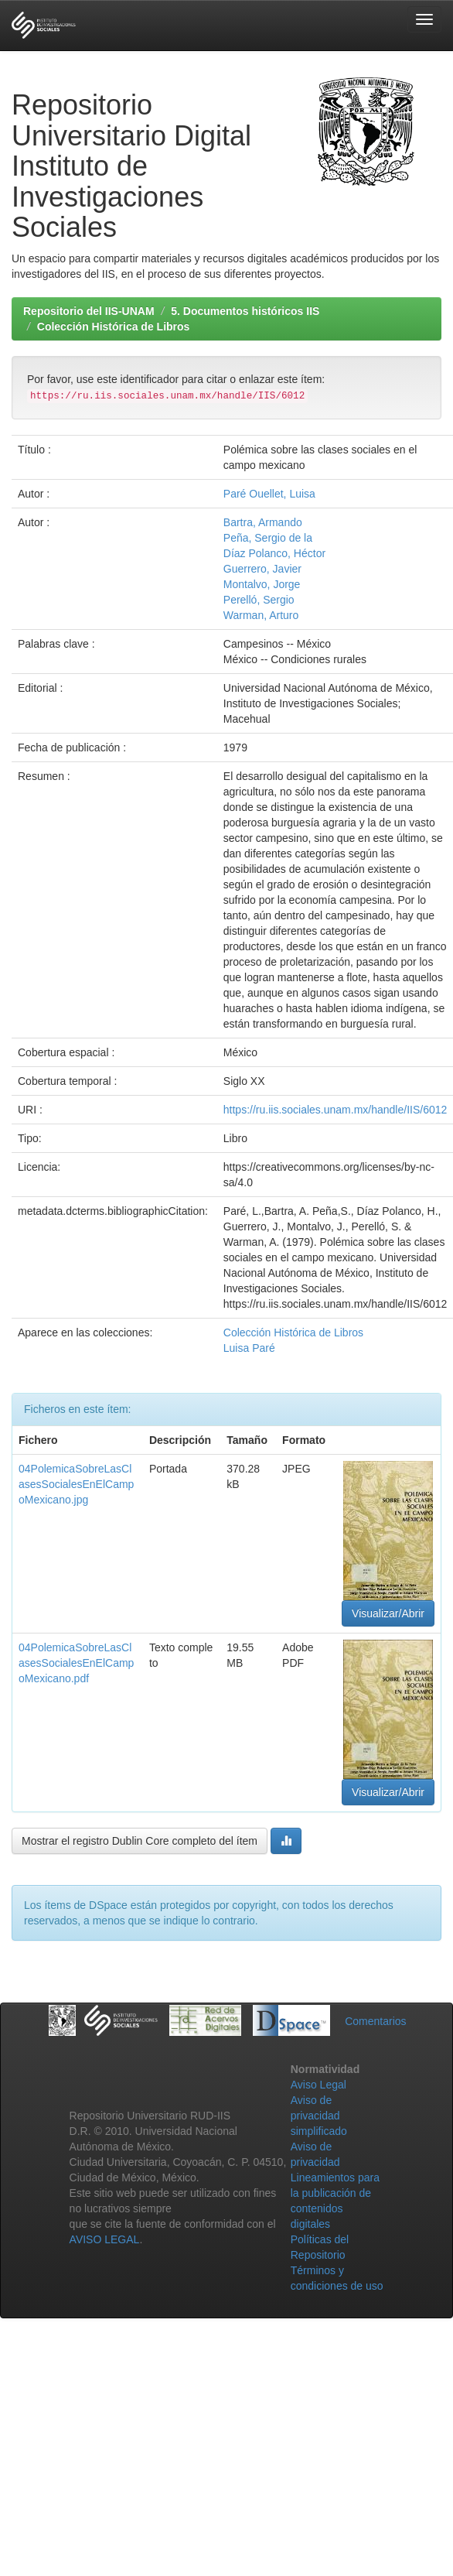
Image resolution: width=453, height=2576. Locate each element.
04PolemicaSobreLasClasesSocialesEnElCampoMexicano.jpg (76, 1484)
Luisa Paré (249, 1348)
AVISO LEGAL (105, 2239)
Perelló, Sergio (259, 600)
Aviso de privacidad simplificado (319, 2115)
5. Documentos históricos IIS (245, 311)
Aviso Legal (318, 2084)
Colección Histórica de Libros (113, 326)
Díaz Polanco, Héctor (274, 553)
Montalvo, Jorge (262, 584)
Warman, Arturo (261, 615)
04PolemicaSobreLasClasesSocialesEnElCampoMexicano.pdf (76, 1663)
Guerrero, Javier (262, 569)
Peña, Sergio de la (267, 538)
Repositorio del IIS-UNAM (89, 311)
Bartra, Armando (262, 522)
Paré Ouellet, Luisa (269, 493)
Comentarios (375, 2021)
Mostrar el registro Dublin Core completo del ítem (139, 1841)
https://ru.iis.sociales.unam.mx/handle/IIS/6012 (335, 1109)
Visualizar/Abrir (388, 1613)
